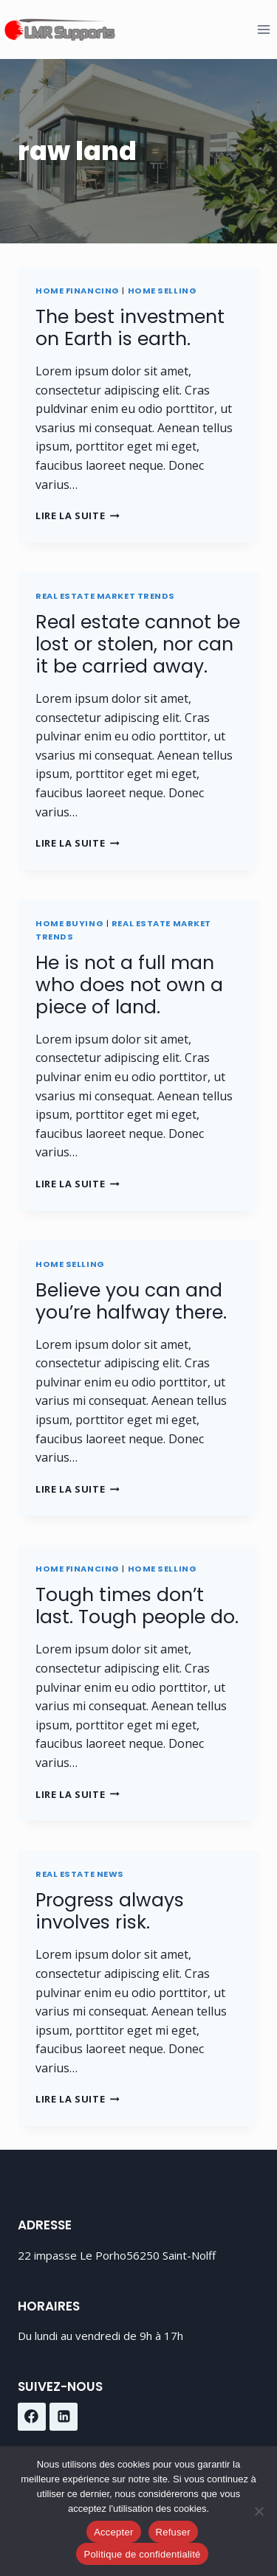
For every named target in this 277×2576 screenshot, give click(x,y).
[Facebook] (32, 2417)
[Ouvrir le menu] (263, 29)
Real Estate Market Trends (105, 596)
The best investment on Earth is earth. (130, 328)
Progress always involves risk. (109, 1911)
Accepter (113, 2532)
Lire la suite (77, 515)
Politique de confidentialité (141, 2554)
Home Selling (162, 290)
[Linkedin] (63, 2417)
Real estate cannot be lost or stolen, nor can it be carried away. (137, 644)
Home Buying (69, 923)
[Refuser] (258, 2511)
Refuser (173, 2532)
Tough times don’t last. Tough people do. (137, 1606)
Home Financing (77, 290)
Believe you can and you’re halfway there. (131, 1301)
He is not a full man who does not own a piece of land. (129, 985)
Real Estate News (79, 1874)
